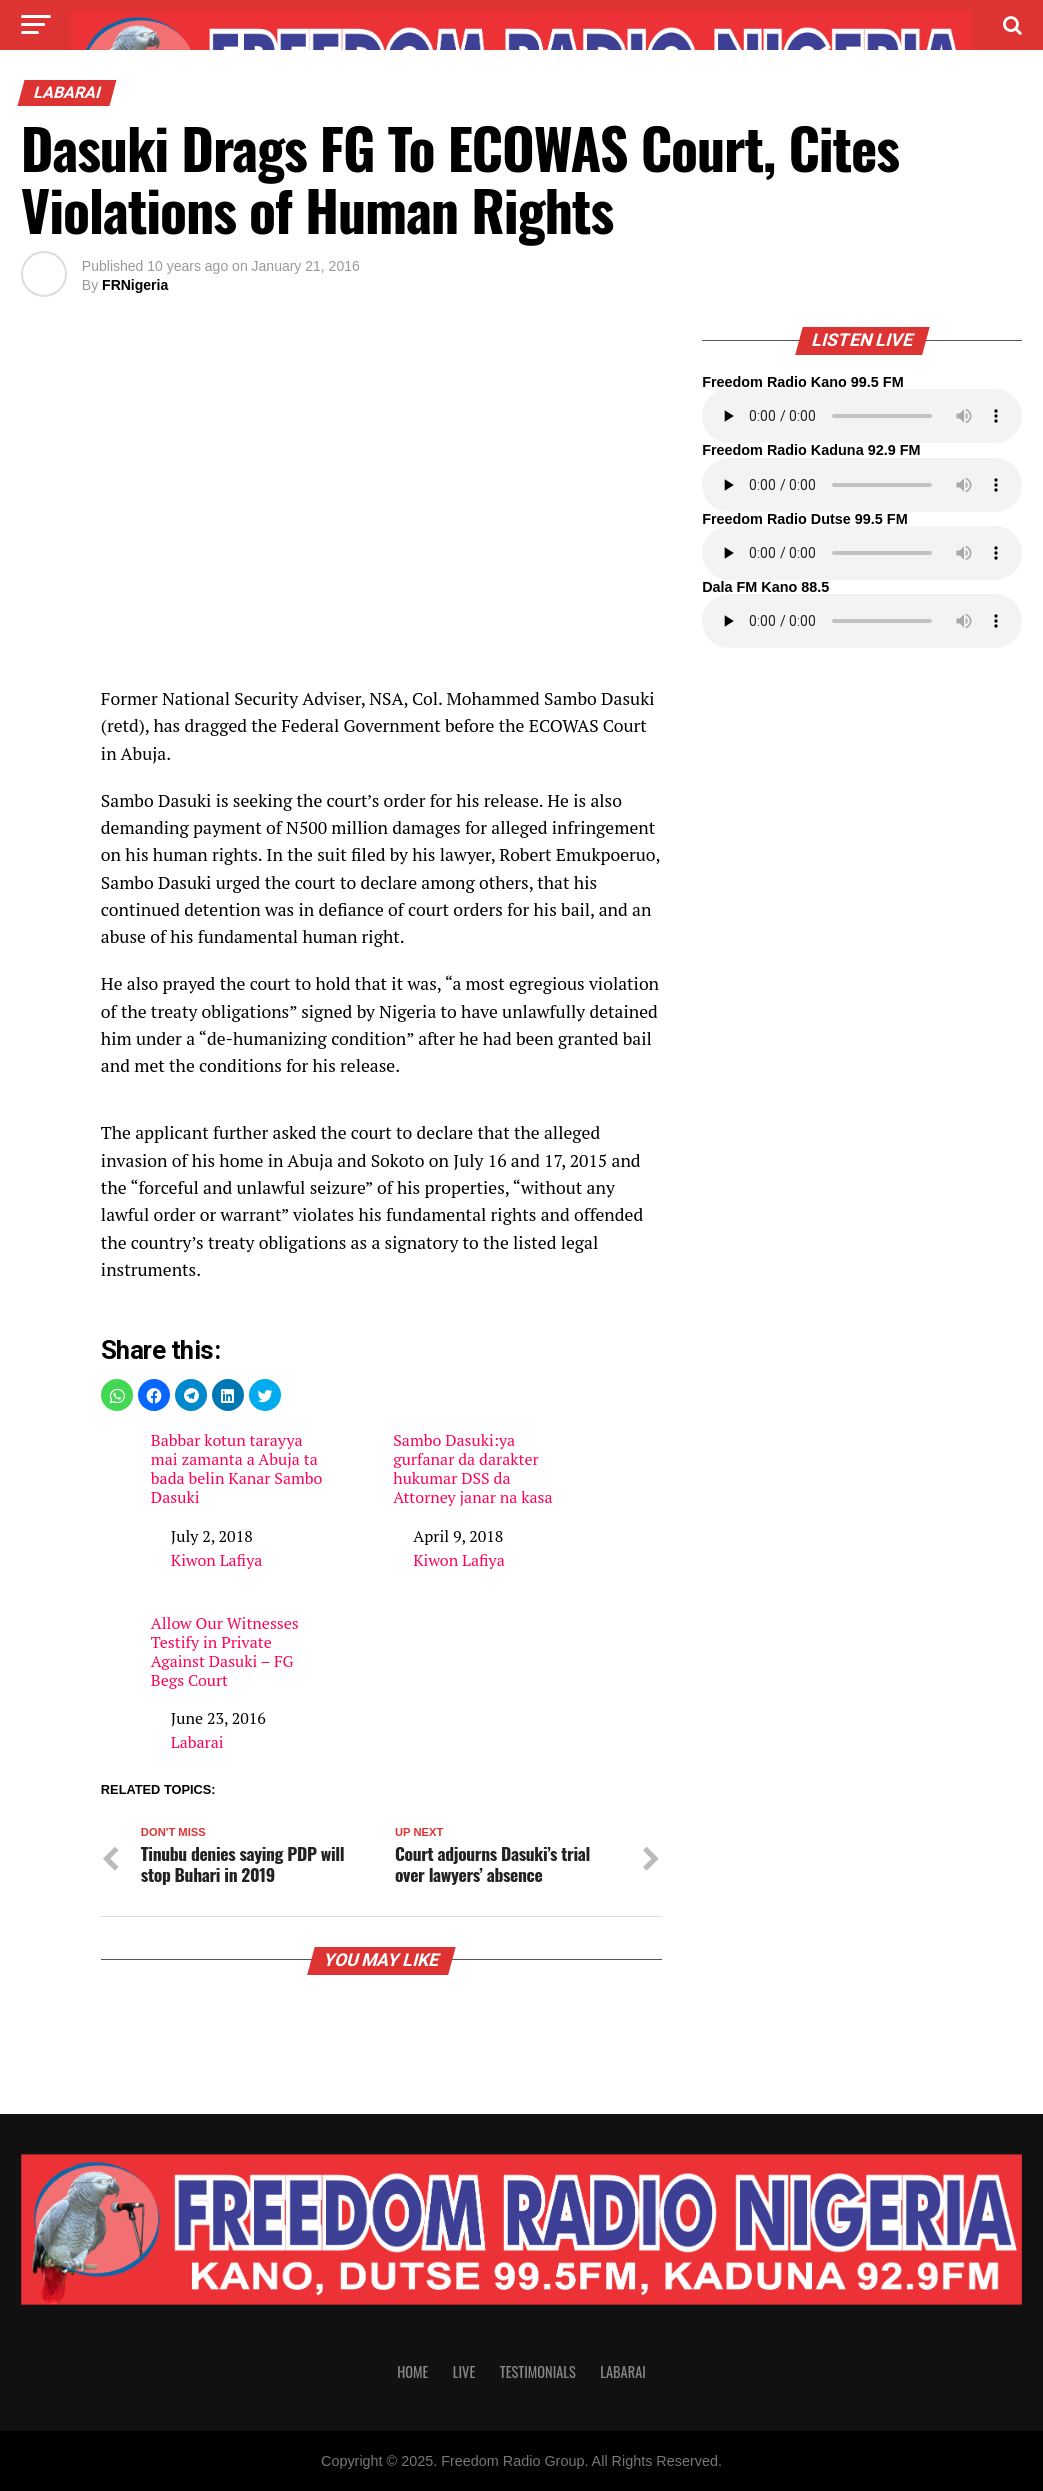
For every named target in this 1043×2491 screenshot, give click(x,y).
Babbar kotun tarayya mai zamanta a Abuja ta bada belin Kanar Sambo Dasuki (237, 1469)
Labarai (197, 1742)
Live (464, 2371)
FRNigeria (135, 285)
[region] (381, 517)
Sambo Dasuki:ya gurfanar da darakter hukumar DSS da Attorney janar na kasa (472, 1469)
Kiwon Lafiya (216, 1560)
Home (412, 2371)
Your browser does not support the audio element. (862, 416)
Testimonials (538, 2371)
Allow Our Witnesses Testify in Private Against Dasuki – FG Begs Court (225, 1652)
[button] (117, 1395)
